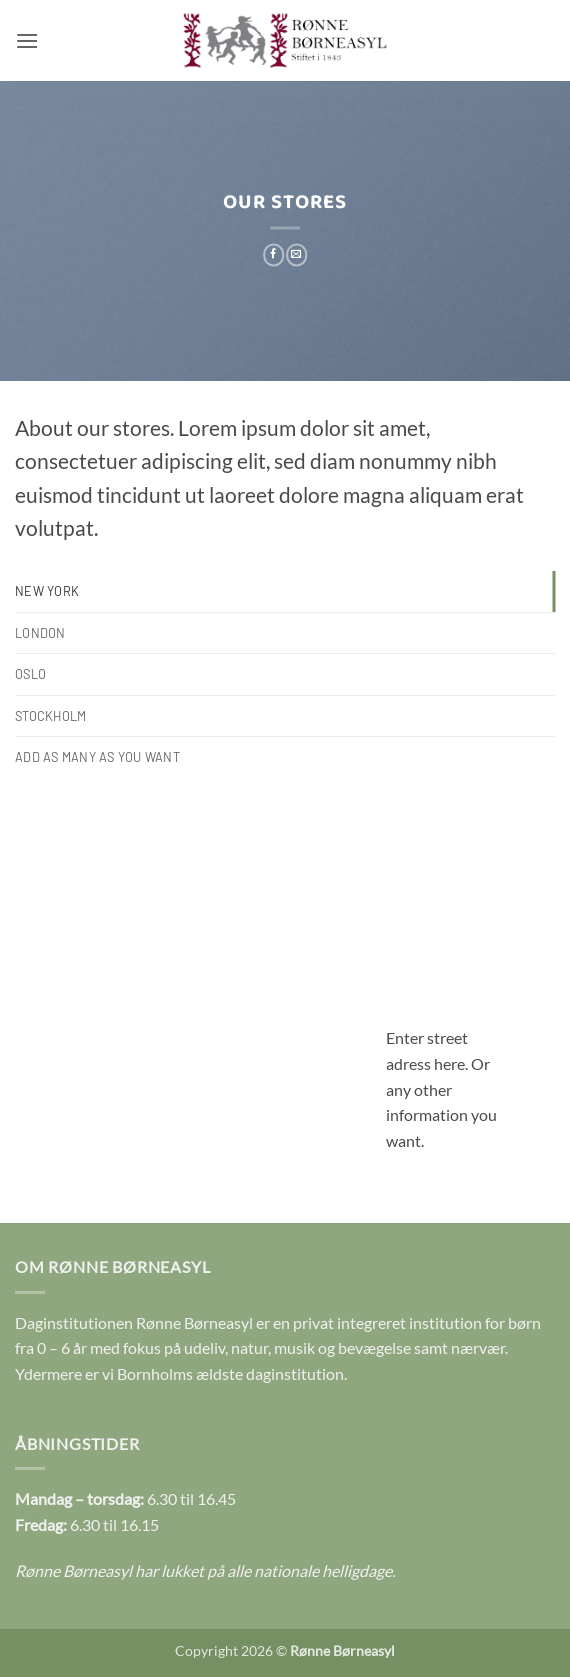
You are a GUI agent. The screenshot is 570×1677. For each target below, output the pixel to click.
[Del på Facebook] (273, 255)
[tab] (285, 591)
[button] (27, 40)
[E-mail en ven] (296, 255)
